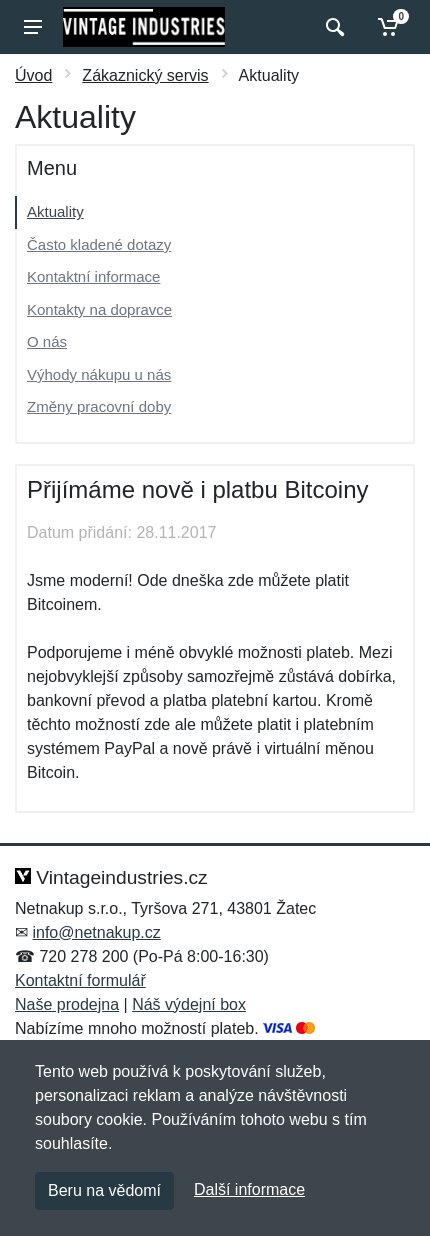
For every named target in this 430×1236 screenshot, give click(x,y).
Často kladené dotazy (99, 244)
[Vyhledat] (332, 27)
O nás (47, 341)
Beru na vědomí (104, 1190)
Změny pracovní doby (99, 406)
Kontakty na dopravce (99, 309)
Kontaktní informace (93, 276)
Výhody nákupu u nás (99, 374)
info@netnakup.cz (96, 932)
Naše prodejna (67, 1004)
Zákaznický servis (145, 75)
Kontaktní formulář (80, 980)
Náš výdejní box (189, 1004)
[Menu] (33, 27)
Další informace (249, 1189)
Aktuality (55, 211)
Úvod (33, 75)
